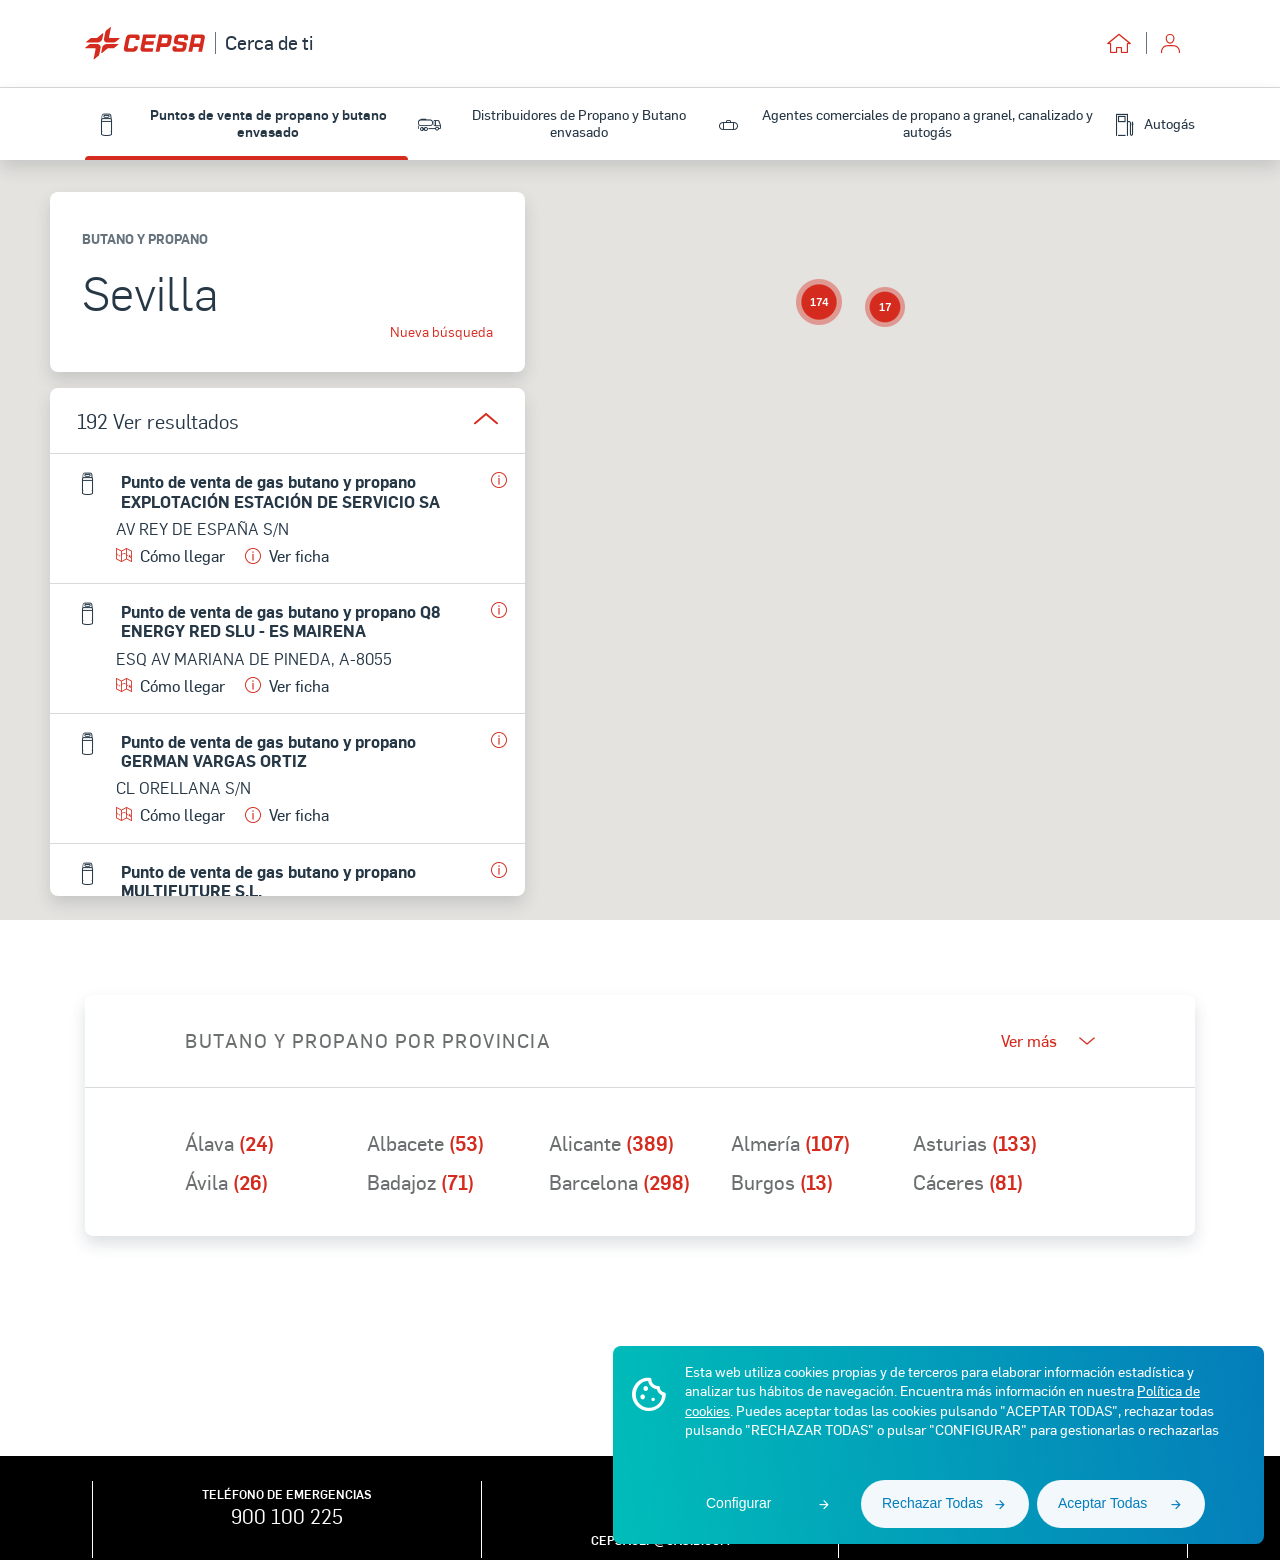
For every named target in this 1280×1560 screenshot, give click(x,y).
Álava (229, 1143)
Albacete (425, 1143)
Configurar (738, 1503)
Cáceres (968, 1182)
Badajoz (420, 1182)
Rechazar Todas (932, 1503)
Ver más (1048, 1041)
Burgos (782, 1182)
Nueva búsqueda (441, 332)
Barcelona (619, 1182)
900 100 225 (287, 1516)
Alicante (611, 1143)
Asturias (975, 1143)
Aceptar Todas (1102, 1503)
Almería (790, 1143)
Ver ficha (287, 555)
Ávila (226, 1182)
